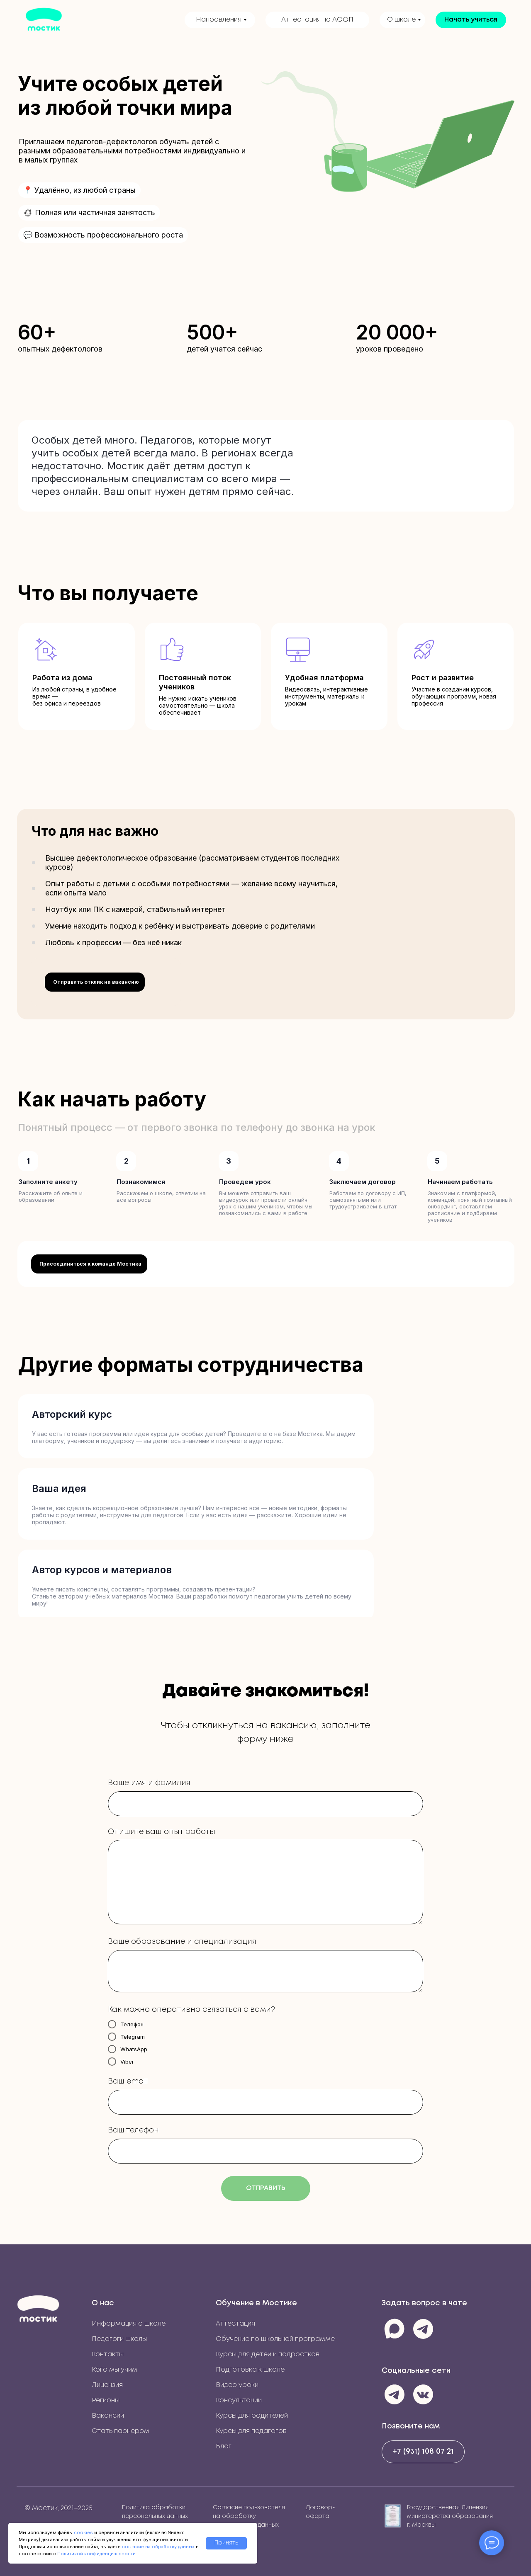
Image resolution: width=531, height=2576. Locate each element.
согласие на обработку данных (158, 2546)
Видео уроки (237, 2385)
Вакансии (108, 2416)
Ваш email (128, 2081)
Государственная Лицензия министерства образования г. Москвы (450, 2516)
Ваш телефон (133, 2130)
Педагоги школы (119, 2339)
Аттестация (235, 2324)
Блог (223, 2446)
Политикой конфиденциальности (96, 2554)
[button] (471, 20)
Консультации (239, 2400)
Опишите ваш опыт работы (161, 1832)
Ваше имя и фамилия (149, 1783)
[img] (38, 2308)
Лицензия (107, 2385)
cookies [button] (83, 2532)
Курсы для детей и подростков (267, 2354)
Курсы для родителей (252, 2416)
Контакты (108, 2354)
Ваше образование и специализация (182, 1941)
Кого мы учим (114, 2370)
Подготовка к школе (250, 2370)
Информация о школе (129, 2324)
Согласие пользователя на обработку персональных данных (249, 2516)
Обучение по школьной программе (275, 2339)
